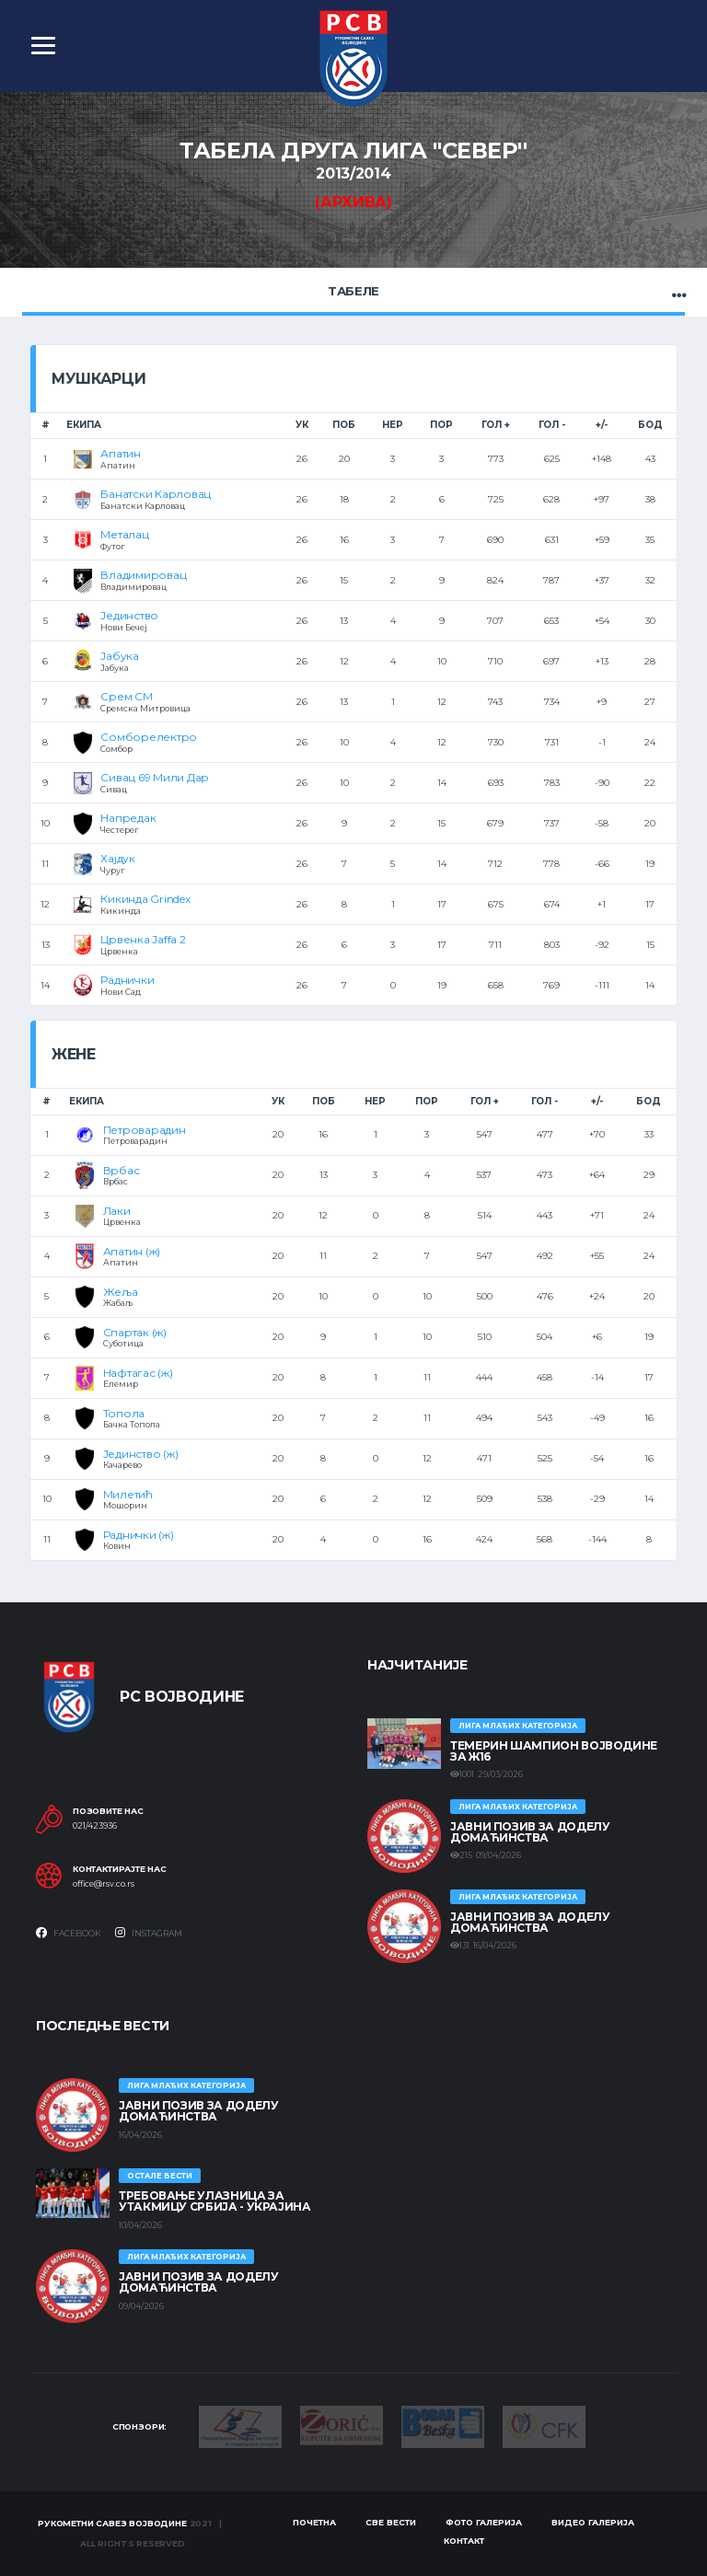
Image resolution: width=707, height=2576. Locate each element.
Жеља (120, 1292)
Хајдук (117, 858)
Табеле (353, 290)
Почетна (314, 2522)
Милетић (128, 1494)
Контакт (464, 2541)
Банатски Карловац (155, 494)
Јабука (119, 656)
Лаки (117, 1211)
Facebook (68, 1932)
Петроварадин (144, 1130)
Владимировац (143, 575)
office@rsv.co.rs (103, 1884)
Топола (124, 1413)
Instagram (148, 1932)
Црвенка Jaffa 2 (142, 939)
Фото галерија (484, 2522)
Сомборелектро (148, 737)
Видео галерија (592, 2522)
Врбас (121, 1170)
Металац (124, 534)
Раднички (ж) (138, 1535)
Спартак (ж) (135, 1332)
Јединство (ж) (141, 1454)
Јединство (129, 615)
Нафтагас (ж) (138, 1373)
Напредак (128, 818)
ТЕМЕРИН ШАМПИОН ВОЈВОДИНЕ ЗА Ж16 (553, 1751)
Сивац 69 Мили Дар (154, 777)
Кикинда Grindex (145, 899)
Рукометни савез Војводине (112, 2523)
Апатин (120, 453)
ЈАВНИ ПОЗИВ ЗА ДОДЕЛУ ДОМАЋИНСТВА (529, 1831)
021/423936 (95, 1826)
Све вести (390, 2522)
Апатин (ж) (132, 1251)
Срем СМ (126, 696)
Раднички (127, 980)
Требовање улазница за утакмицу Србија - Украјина (215, 2201)
